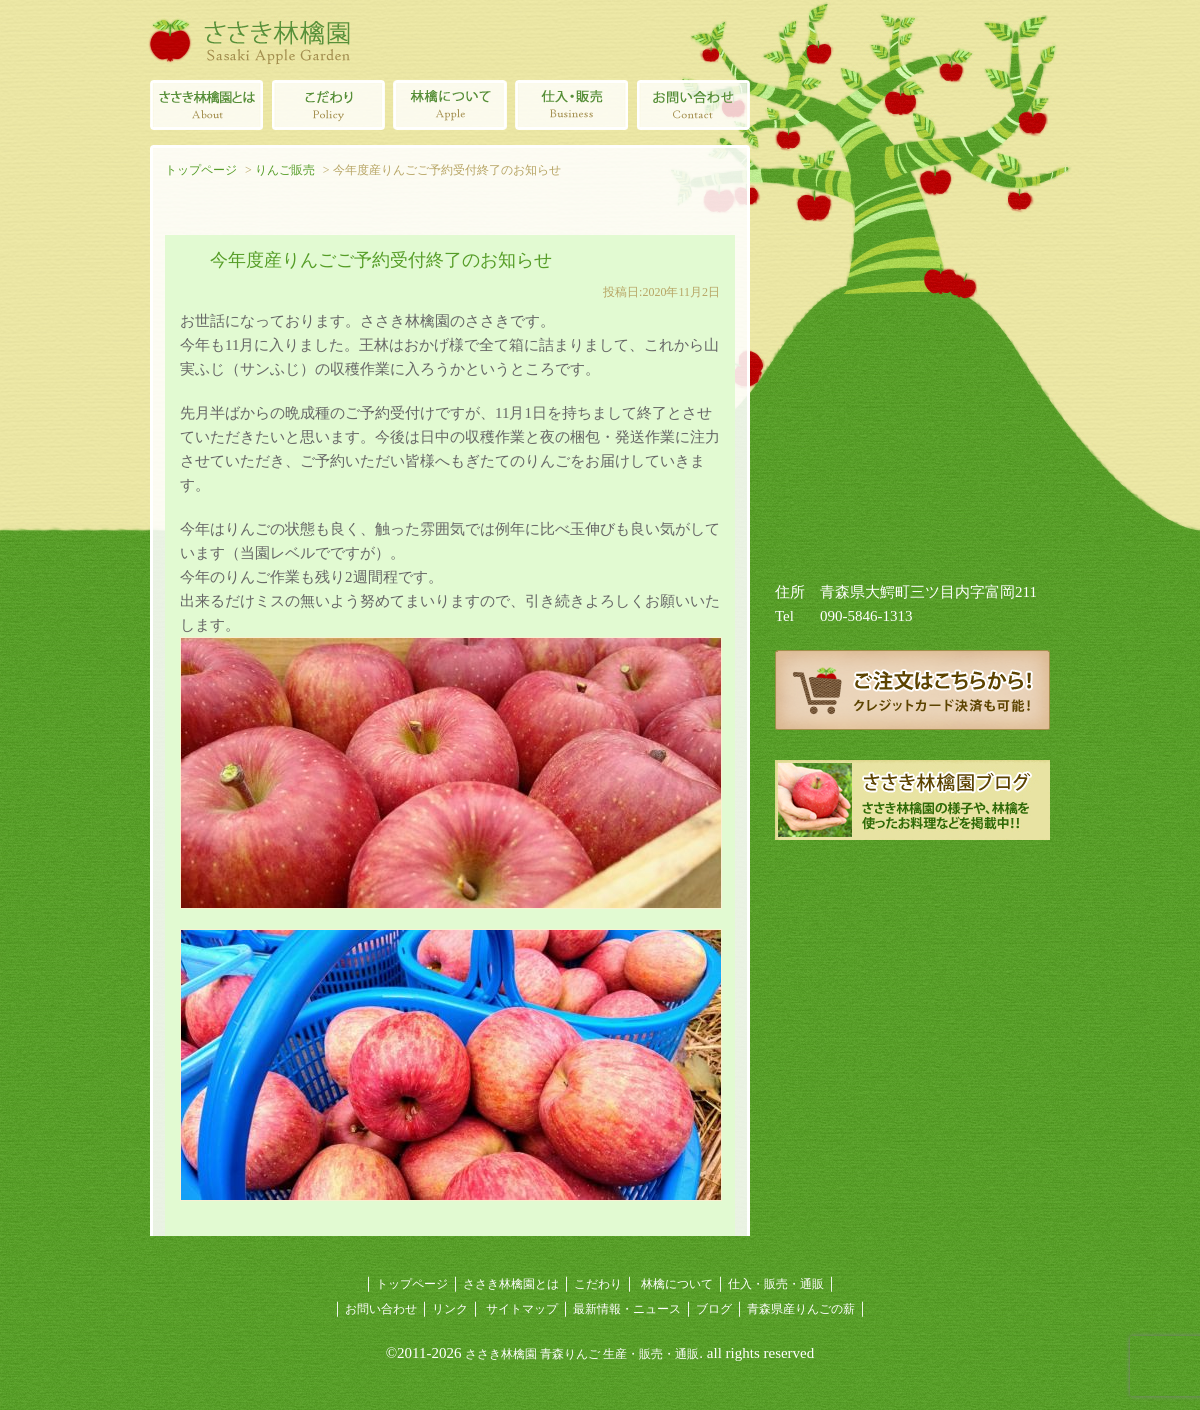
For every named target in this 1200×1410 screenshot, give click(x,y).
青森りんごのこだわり (328, 105)
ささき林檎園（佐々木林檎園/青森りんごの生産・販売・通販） (250, 40)
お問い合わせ (381, 1309)
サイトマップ (522, 1309)
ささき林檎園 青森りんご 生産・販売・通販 (582, 1354)
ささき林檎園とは (206, 105)
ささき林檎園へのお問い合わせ (694, 105)
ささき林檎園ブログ (912, 800)
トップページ (201, 170)
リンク (450, 1309)
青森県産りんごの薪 (912, 890)
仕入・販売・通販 (776, 1284)
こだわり (598, 1284)
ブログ (714, 1309)
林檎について (450, 105)
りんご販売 (285, 170)
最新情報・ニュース (627, 1309)
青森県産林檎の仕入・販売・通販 (572, 105)
